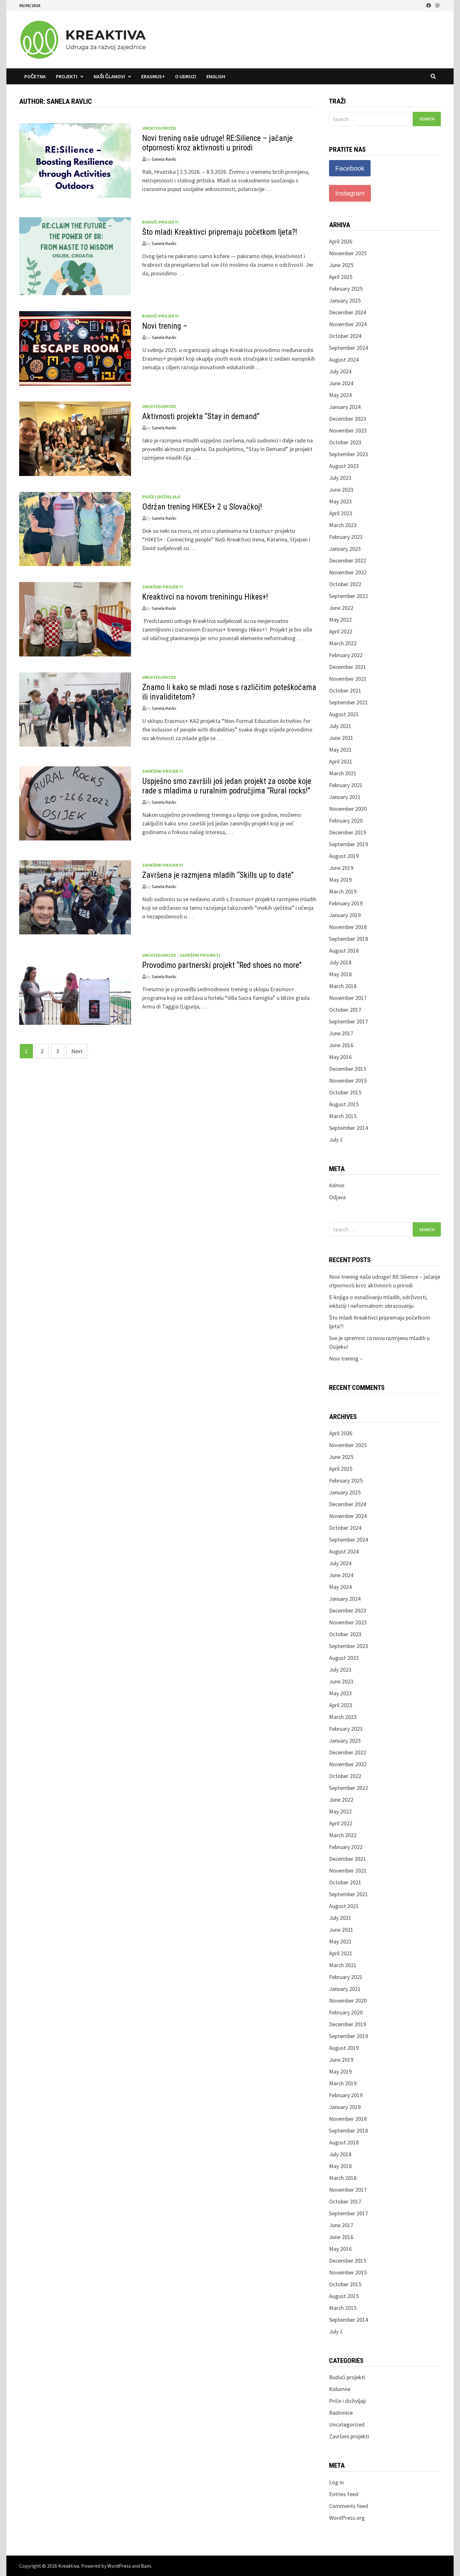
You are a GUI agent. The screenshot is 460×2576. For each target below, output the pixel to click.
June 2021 (341, 737)
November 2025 (348, 253)
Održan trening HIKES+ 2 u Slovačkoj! (202, 506)
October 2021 (345, 690)
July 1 (336, 1139)
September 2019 (348, 844)
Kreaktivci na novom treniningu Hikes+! (205, 597)
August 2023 (344, 466)
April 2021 (340, 761)
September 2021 (348, 702)
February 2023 (346, 536)
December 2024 (347, 312)
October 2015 (345, 1092)
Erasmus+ (153, 76)
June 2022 (341, 607)
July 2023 (340, 477)
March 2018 (342, 986)
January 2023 (345, 548)
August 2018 (344, 950)
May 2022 (340, 619)
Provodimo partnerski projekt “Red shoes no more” (222, 965)
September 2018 (348, 938)
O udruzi (185, 76)
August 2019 (344, 856)
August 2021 (344, 714)
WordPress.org (347, 2517)
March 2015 (342, 1116)
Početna (35, 76)
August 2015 (344, 1104)
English (215, 76)
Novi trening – (165, 326)
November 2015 (348, 1080)
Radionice (341, 2412)
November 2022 (348, 572)
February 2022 (346, 655)
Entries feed (343, 2494)
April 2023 (340, 513)
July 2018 (340, 962)
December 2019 (347, 832)
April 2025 (340, 276)
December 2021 (347, 667)
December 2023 (347, 418)
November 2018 (348, 927)
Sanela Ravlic (164, 159)
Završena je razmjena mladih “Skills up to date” (218, 875)
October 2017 (345, 1009)
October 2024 (345, 336)
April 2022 (340, 631)
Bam (146, 2566)
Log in (336, 2482)
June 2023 (341, 489)
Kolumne (339, 2389)
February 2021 (346, 785)
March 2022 (342, 643)
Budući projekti (160, 222)
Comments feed (348, 2506)
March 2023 (342, 525)
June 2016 (341, 1045)
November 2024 (348, 324)
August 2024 (344, 359)
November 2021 (348, 678)
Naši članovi (109, 76)
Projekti (66, 76)
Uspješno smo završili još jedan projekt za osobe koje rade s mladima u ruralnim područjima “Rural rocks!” (226, 786)
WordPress (119, 2566)
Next (77, 1051)
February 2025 (346, 288)
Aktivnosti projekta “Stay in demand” (200, 416)
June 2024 (341, 383)
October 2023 (345, 442)
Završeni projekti (162, 587)
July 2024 (340, 371)
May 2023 (340, 501)
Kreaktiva (68, 2566)
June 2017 (341, 1033)
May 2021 (340, 749)
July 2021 (340, 726)
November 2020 (348, 808)
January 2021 (345, 797)
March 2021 (342, 773)
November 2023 (348, 430)
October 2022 (345, 584)
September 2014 (348, 1127)
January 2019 (345, 915)
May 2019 (340, 879)
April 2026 (340, 241)
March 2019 (342, 891)
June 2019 (341, 867)
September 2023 (348, 454)
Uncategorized (159, 128)
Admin (336, 1185)
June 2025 (341, 265)
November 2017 (348, 997)
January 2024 (345, 406)
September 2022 (348, 596)
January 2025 (345, 300)
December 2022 (347, 560)
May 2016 (340, 1057)
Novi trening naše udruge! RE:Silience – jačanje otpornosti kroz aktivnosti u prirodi (217, 143)
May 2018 (340, 974)
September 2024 (348, 347)
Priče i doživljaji (161, 497)
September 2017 (348, 1021)
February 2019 (346, 903)
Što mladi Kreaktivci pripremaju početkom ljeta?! (219, 232)
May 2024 (340, 395)
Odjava (337, 1197)
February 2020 (346, 820)
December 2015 (347, 1068)
